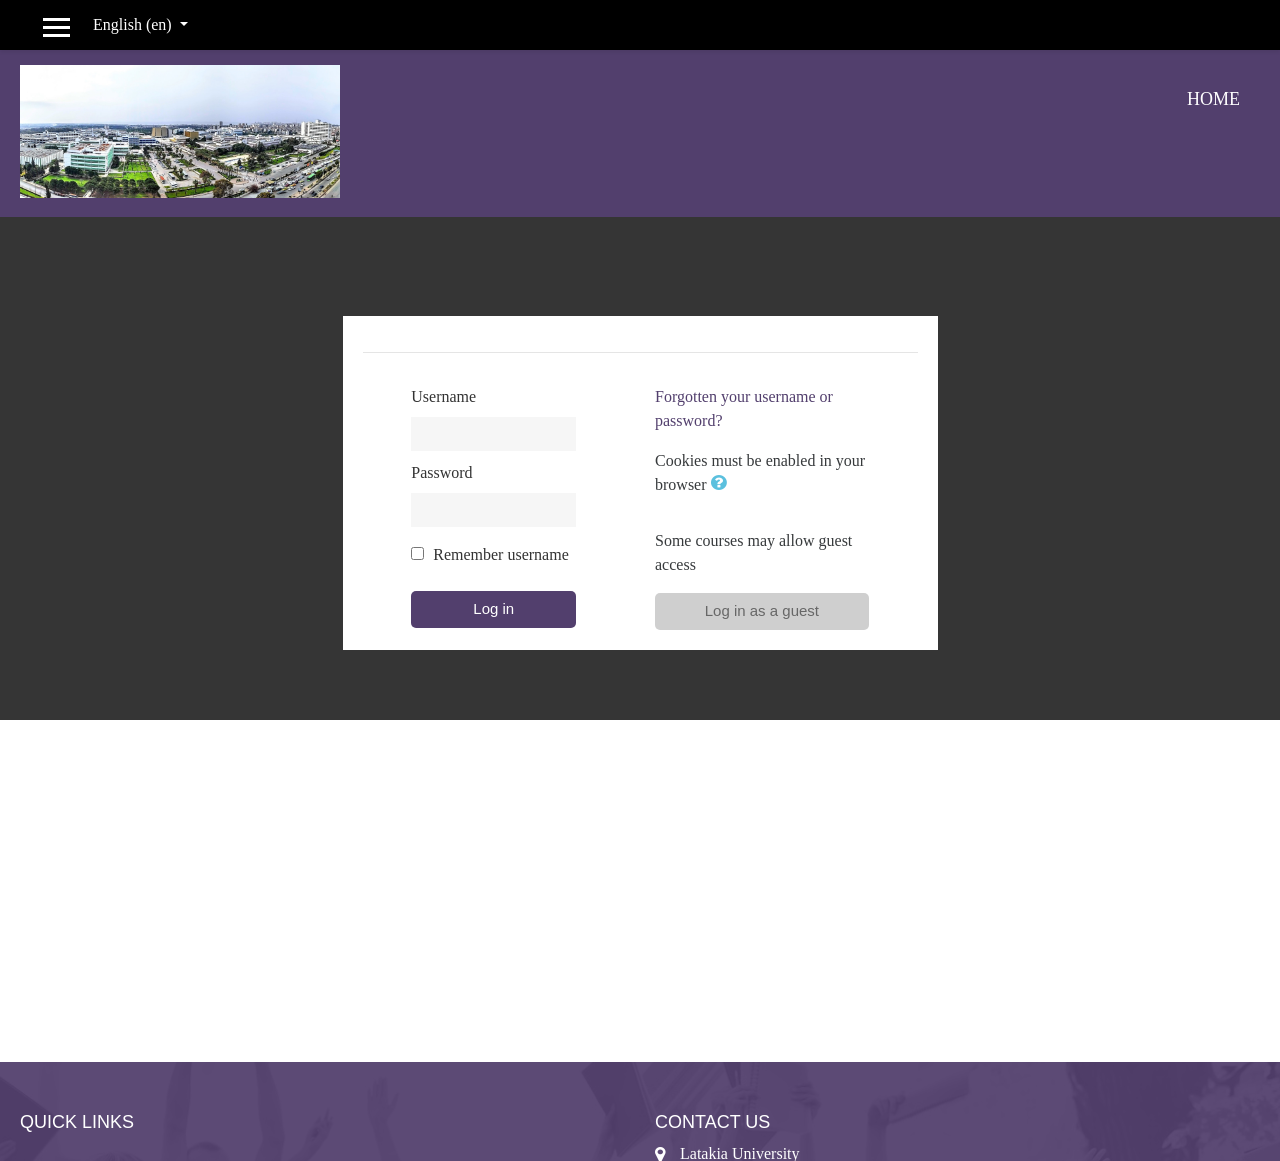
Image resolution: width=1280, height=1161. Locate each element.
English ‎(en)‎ (134, 24)
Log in (493, 608)
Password (441, 472)
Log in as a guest (762, 610)
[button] (723, 484)
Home (1213, 99)
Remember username (501, 554)
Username (443, 396)
